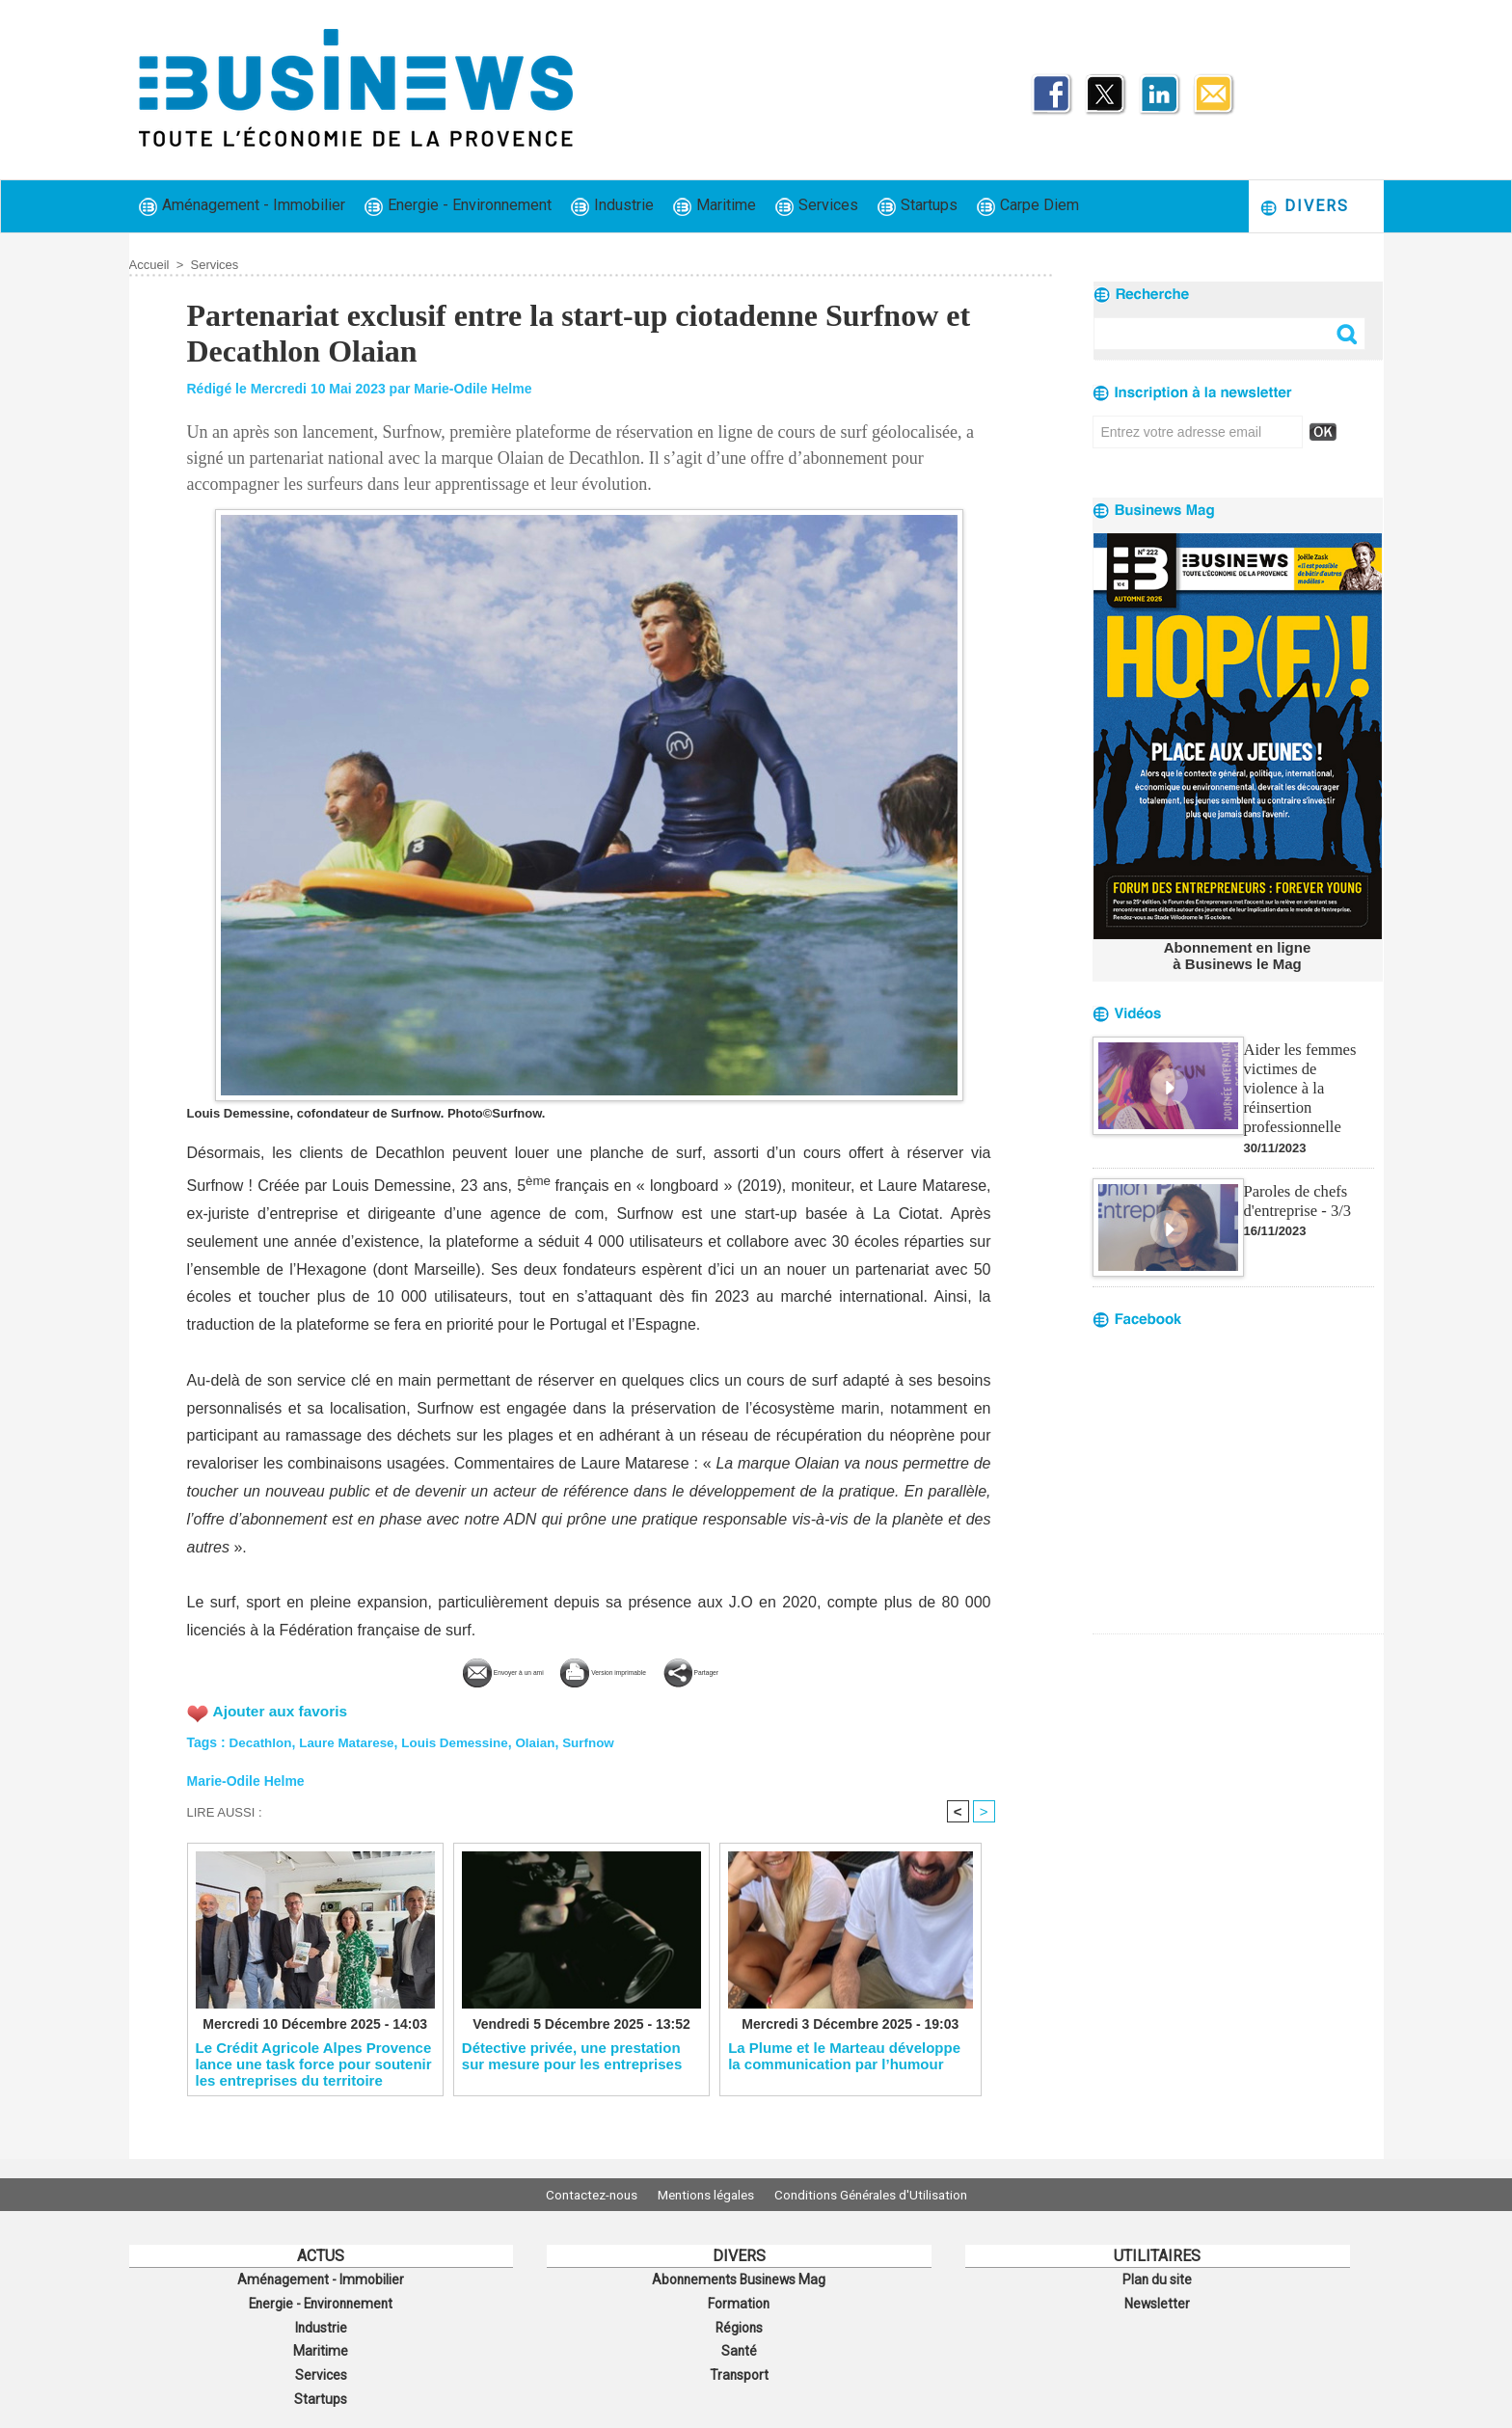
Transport (739, 2363)
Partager (766, 1669)
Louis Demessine (464, 1739)
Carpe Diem (1028, 206)
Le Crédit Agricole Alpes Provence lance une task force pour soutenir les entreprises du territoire (314, 2063)
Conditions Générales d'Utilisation (884, 2194)
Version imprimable (621, 1669)
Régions (739, 2321)
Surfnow (603, 1739)
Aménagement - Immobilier (242, 206)
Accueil (149, 264)
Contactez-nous (578, 2194)
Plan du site (1157, 2278)
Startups (918, 206)
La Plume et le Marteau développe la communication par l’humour (844, 2055)
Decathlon (262, 1739)
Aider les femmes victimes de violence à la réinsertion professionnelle (1307, 1074)
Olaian (548, 1739)
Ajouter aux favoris (283, 1709)
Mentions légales (706, 2194)
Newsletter (1157, 2299)
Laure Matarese (351, 1739)
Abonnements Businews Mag (738, 2278)
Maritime (714, 206)
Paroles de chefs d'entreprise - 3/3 (1296, 1176)
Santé (738, 2342)
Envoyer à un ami (445, 1669)
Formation (738, 2299)
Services (816, 206)
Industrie (612, 206)
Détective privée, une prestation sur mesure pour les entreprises (572, 2055)
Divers (1304, 207)
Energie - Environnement (458, 206)
